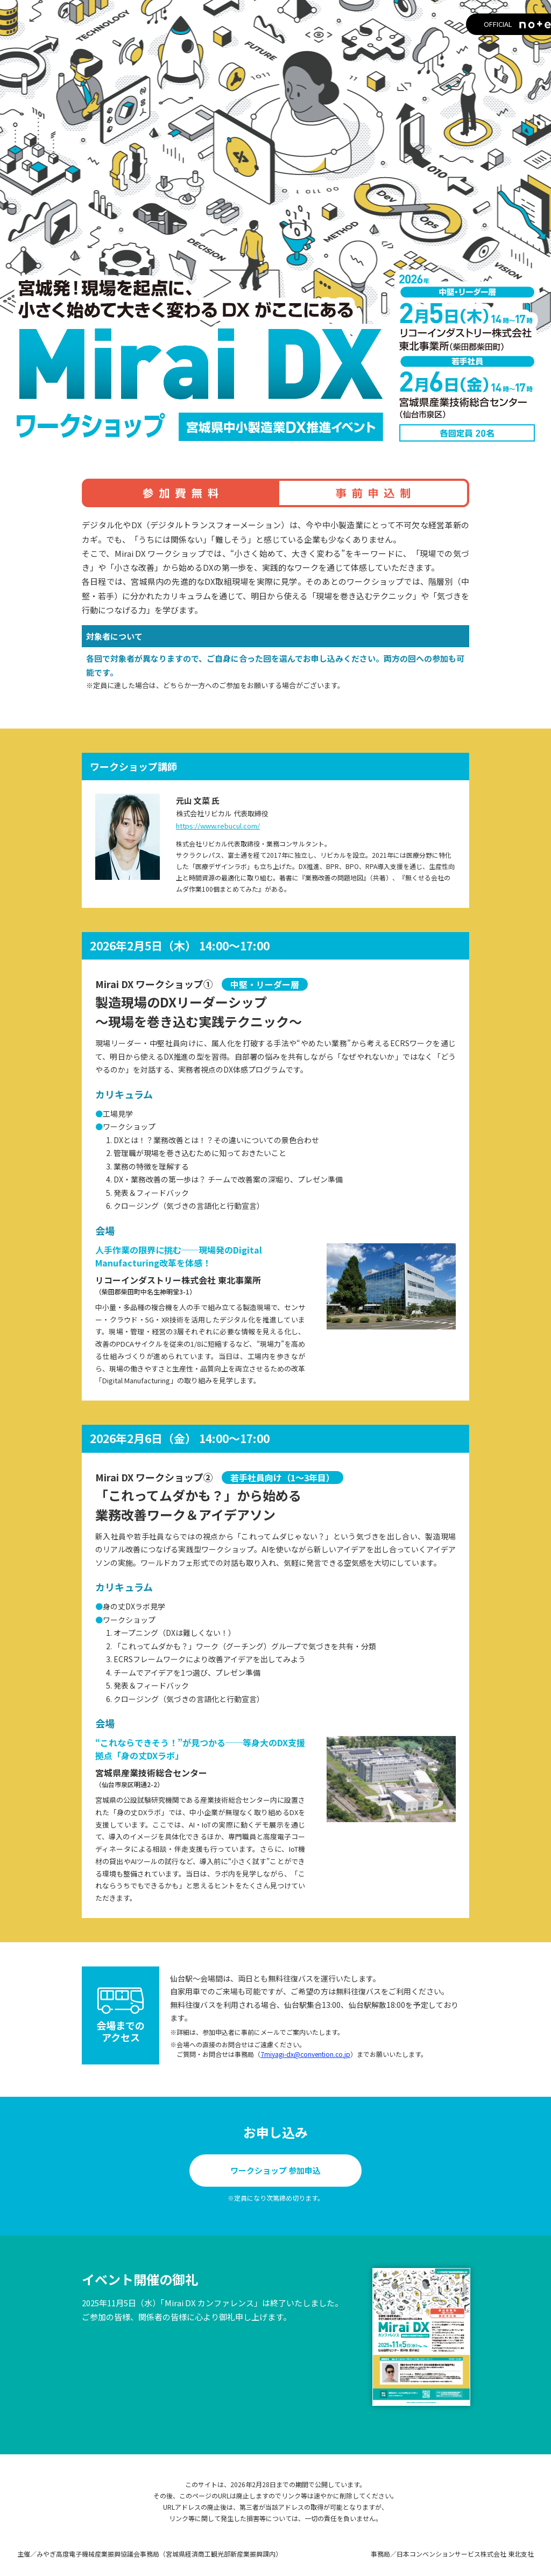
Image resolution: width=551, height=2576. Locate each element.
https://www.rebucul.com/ (218, 826)
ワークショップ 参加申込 (275, 2170)
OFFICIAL (484, 24)
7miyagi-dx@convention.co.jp (305, 2054)
